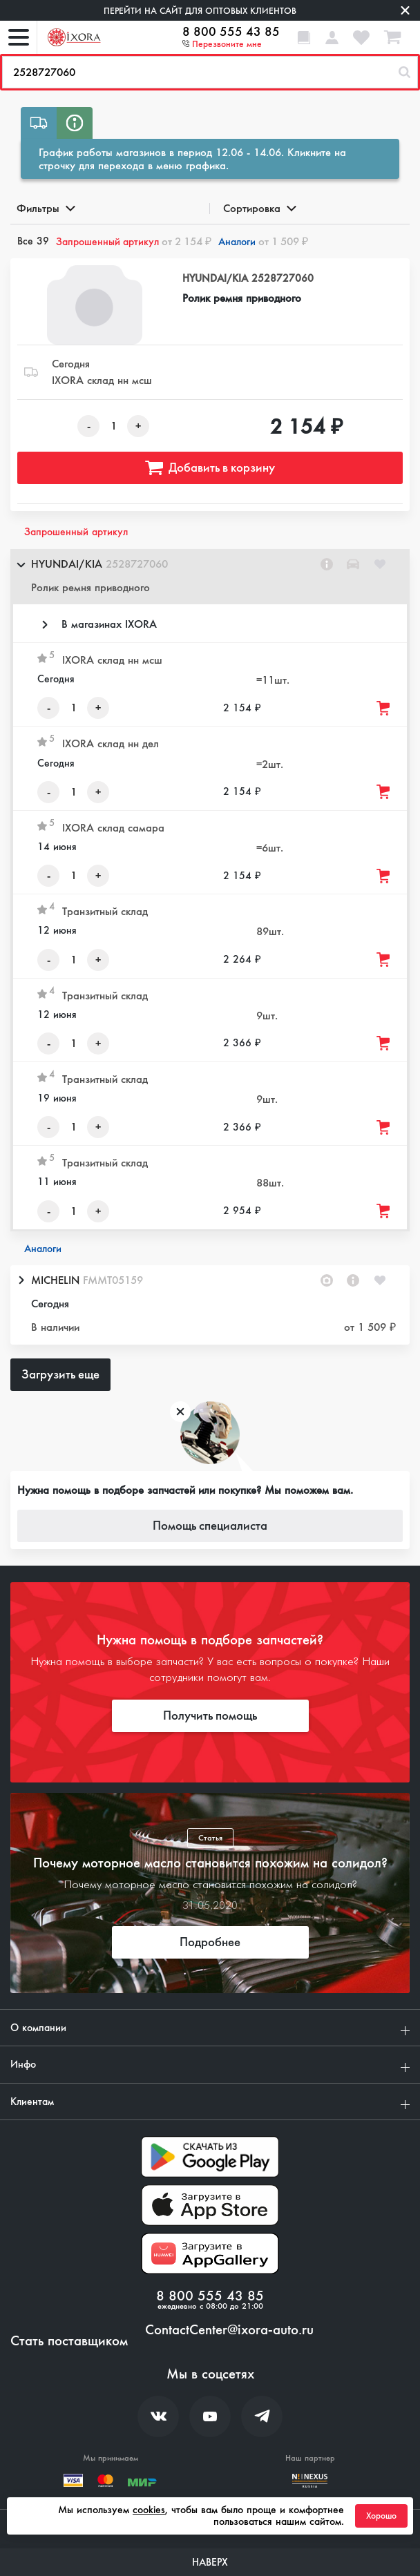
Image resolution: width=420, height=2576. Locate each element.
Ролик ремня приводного (241, 298)
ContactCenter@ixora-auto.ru (229, 2330)
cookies (149, 2510)
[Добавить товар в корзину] (384, 708)
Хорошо (381, 2516)
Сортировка (258, 208)
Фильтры (45, 208)
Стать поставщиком (69, 2341)
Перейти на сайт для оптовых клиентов (200, 11)
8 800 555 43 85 (231, 31)
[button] (210, 576)
